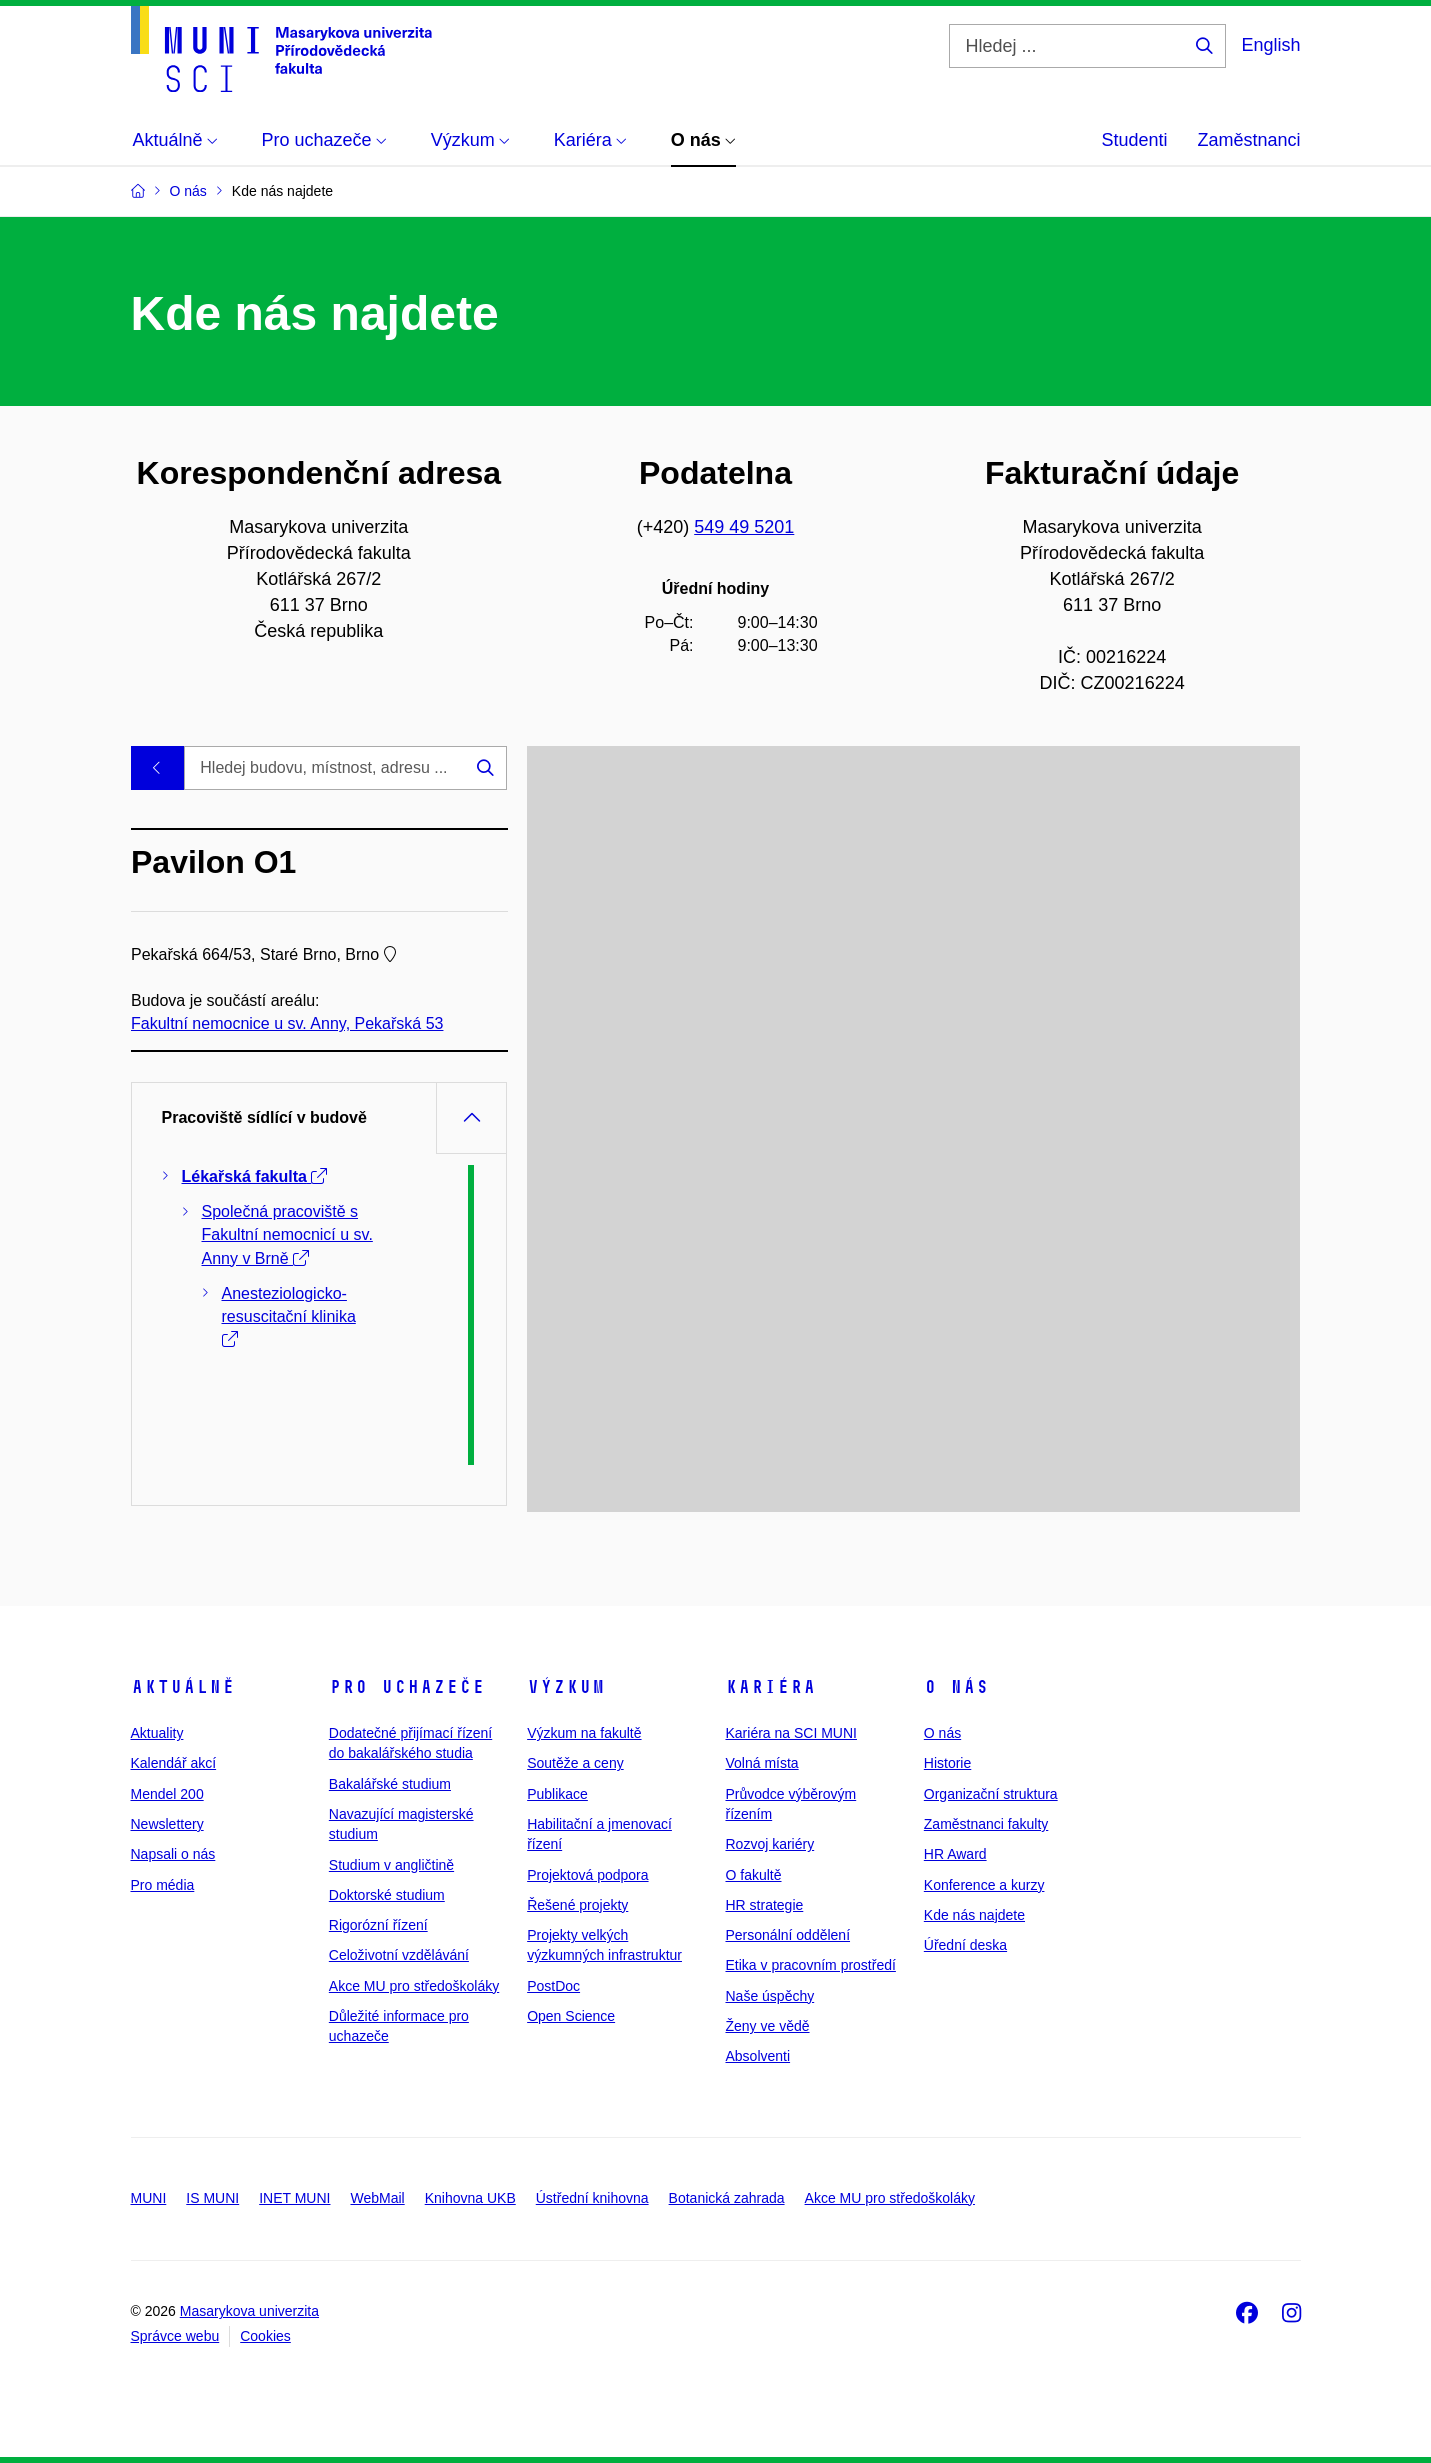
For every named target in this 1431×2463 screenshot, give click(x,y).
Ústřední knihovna (592, 2198)
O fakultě (753, 1875)
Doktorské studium (387, 1895)
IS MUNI (212, 2198)
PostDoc (553, 1986)
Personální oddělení (787, 1935)
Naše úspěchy (769, 1996)
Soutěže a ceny (575, 1763)
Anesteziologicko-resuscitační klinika (289, 1316)
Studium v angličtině (391, 1865)
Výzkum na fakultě (584, 1733)
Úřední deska (965, 1945)
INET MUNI (294, 2198)
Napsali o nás (173, 1854)
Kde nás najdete (974, 1915)
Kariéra (770, 1687)
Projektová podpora (587, 1875)
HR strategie (764, 1905)
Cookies (265, 2336)
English (1270, 45)
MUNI (149, 2198)
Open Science (571, 2016)
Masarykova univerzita (249, 2311)
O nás (956, 1687)
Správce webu (175, 2336)
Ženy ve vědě (767, 2026)
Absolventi (757, 2056)
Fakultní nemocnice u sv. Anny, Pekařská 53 (287, 1023)
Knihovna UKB (470, 2198)
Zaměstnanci (1248, 140)
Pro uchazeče (407, 1687)
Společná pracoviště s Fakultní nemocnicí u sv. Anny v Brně (287, 1234)
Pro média (163, 1885)
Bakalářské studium (390, 1784)
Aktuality (157, 1733)
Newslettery (167, 1824)
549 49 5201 (744, 527)
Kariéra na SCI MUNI (790, 1733)
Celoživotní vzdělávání (399, 1955)
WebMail (377, 2198)
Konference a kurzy (984, 1885)
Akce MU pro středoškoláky (414, 1986)
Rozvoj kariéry (769, 1844)
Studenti (1134, 140)
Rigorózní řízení (378, 1925)
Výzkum (566, 1687)
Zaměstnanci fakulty (986, 1824)
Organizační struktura (991, 1794)
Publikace (557, 1794)
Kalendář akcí (174, 1763)
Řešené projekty (577, 1905)
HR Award (955, 1854)
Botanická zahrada (727, 2198)
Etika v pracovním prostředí (810, 1965)
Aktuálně (183, 1687)
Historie (947, 1763)
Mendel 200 (167, 1794)
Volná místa (761, 1763)
